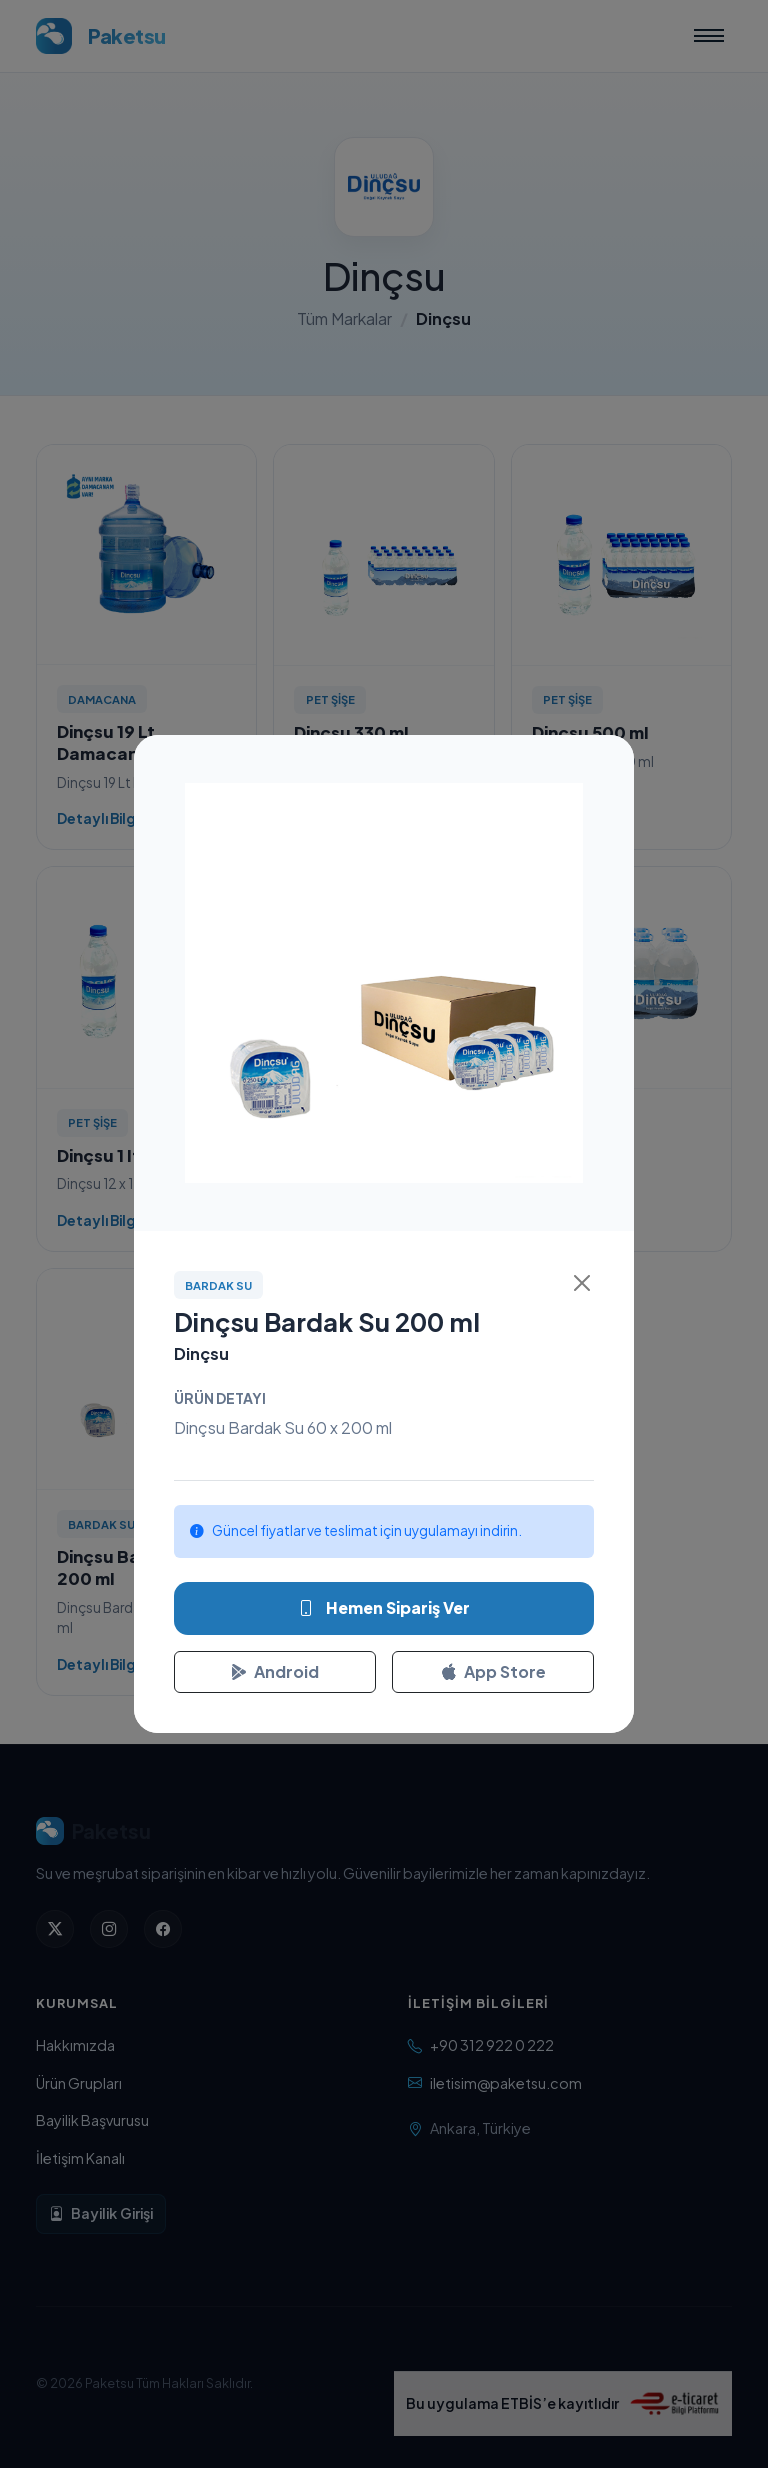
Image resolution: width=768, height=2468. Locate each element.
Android (275, 1671)
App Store (493, 1671)
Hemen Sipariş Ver (384, 1608)
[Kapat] (582, 1283)
